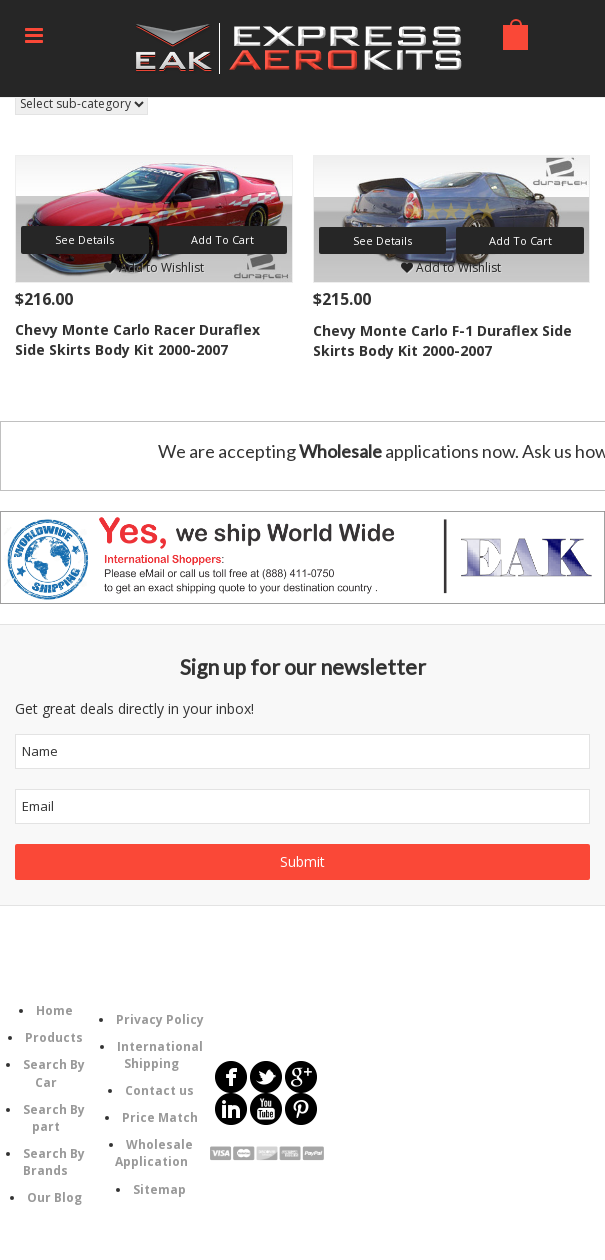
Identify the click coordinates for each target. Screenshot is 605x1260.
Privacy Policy (160, 1019)
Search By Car (54, 1073)
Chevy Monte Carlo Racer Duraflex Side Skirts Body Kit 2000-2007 (137, 339)
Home (54, 1010)
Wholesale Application (154, 1153)
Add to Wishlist (154, 267)
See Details (84, 239)
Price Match (160, 1117)
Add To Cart (222, 239)
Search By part (54, 1118)
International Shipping (160, 1055)
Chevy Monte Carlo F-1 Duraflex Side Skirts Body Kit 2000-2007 (442, 340)
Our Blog (54, 1197)
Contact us (159, 1090)
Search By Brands (54, 1162)
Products (54, 1037)
